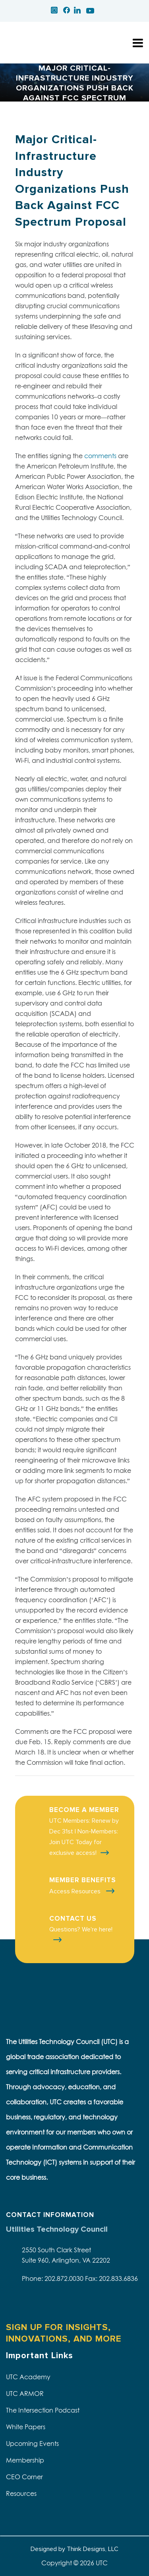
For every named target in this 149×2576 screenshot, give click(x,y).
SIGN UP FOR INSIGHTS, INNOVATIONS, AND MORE (63, 2333)
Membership (25, 2460)
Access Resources (75, 1891)
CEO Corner (24, 2477)
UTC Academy (28, 2377)
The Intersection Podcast (42, 2410)
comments (100, 456)
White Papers (25, 2427)
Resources (21, 2493)
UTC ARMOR (25, 2393)
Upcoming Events (32, 2443)
